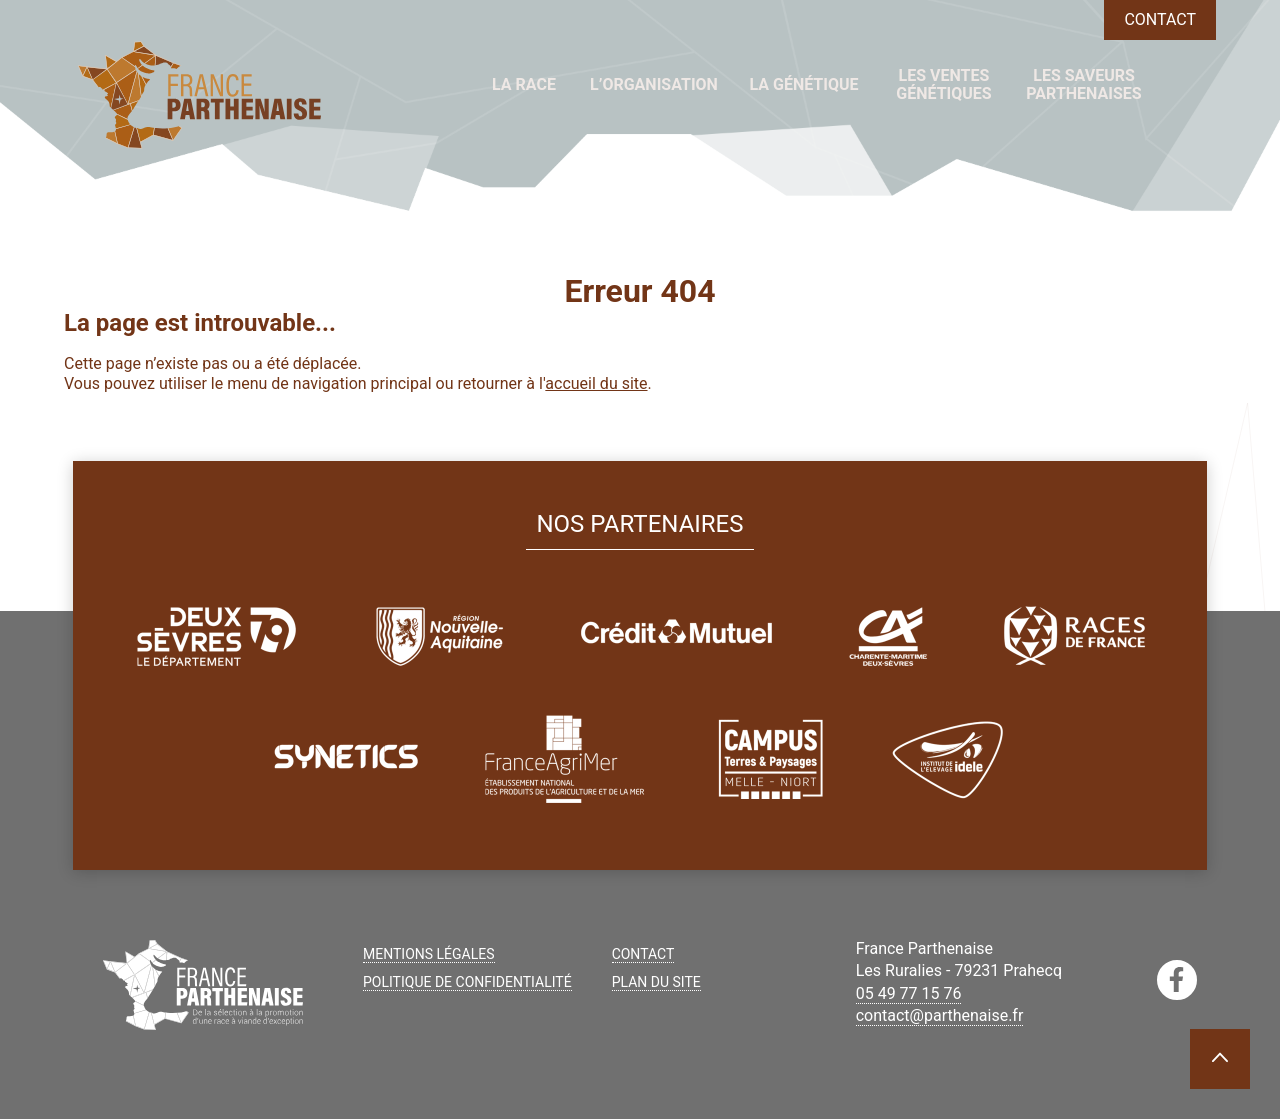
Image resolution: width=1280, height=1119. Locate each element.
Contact (1160, 19)
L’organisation (654, 84)
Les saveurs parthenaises (1083, 84)
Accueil (441, 85)
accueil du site (596, 383)
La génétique (803, 84)
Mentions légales (429, 954)
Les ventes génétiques (943, 84)
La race (524, 84)
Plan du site (656, 982)
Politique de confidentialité (467, 982)
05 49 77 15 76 (909, 993)
